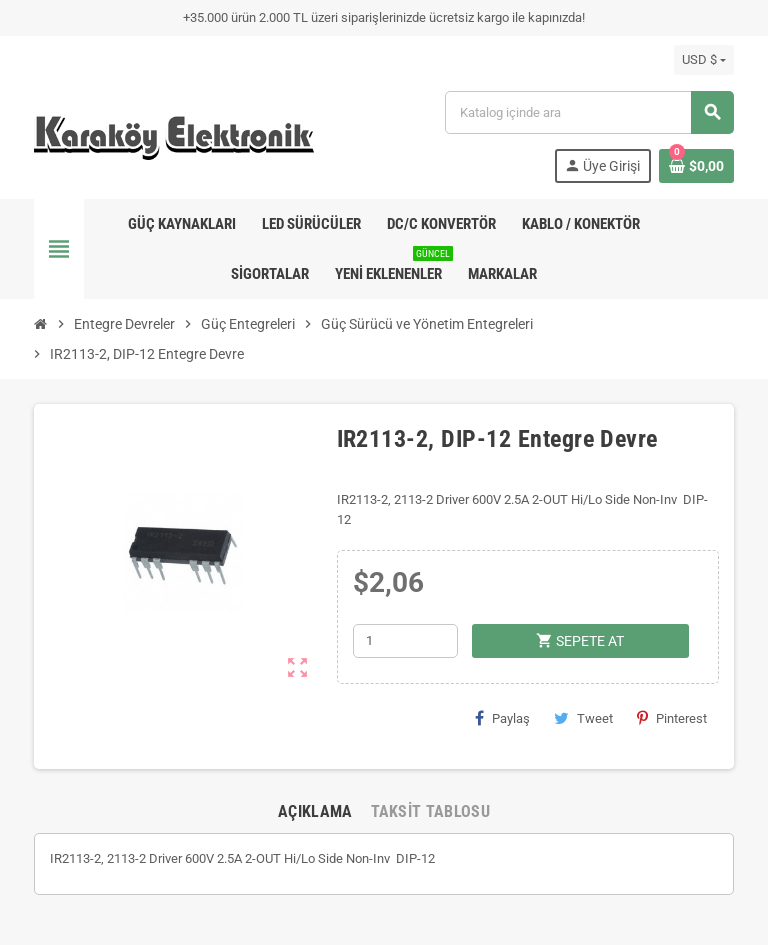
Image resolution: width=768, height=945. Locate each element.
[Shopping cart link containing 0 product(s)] (696, 166)
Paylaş (502, 718)
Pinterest (672, 718)
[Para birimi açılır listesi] (704, 60)
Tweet (583, 718)
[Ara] (589, 112)
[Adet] (405, 641)
